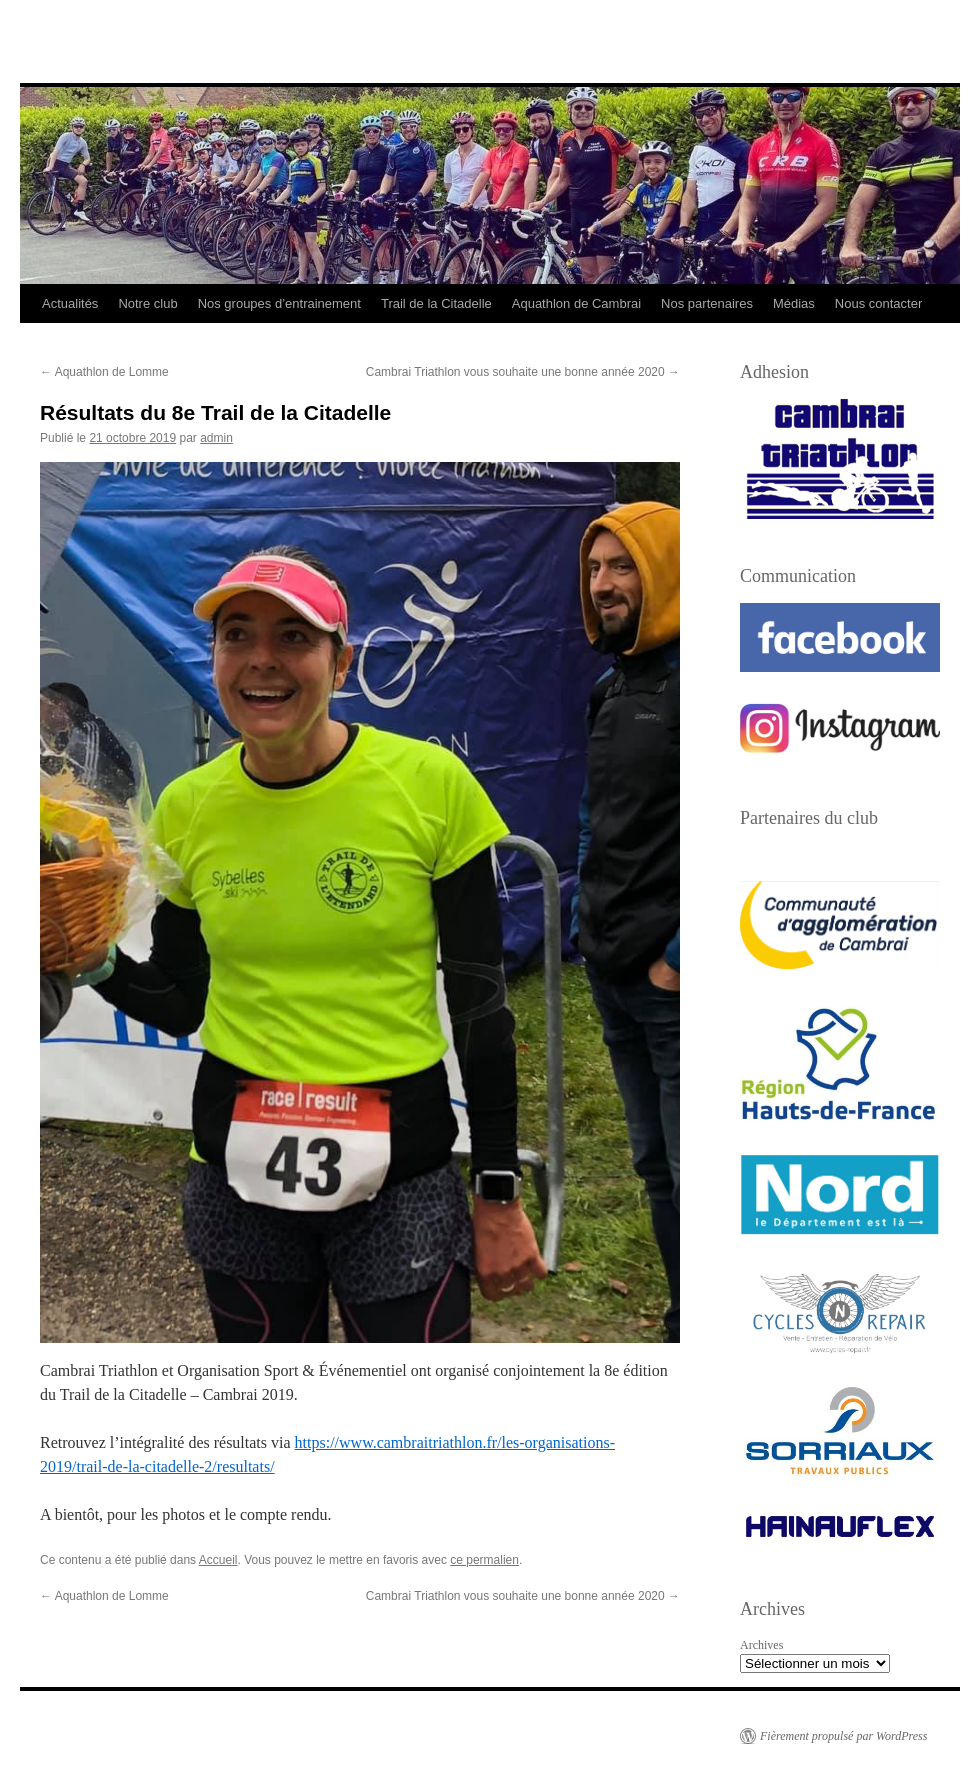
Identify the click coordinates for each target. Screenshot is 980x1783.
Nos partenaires (707, 303)
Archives (761, 1645)
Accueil (218, 1560)
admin (216, 438)
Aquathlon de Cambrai (576, 303)
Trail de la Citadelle (436, 303)
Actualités (70, 303)
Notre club (147, 303)
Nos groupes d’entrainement (279, 303)
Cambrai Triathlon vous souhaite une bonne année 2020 (523, 372)
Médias (794, 303)
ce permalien (484, 1560)
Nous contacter (878, 303)
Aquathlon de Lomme (104, 372)
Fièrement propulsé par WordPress (843, 1736)
